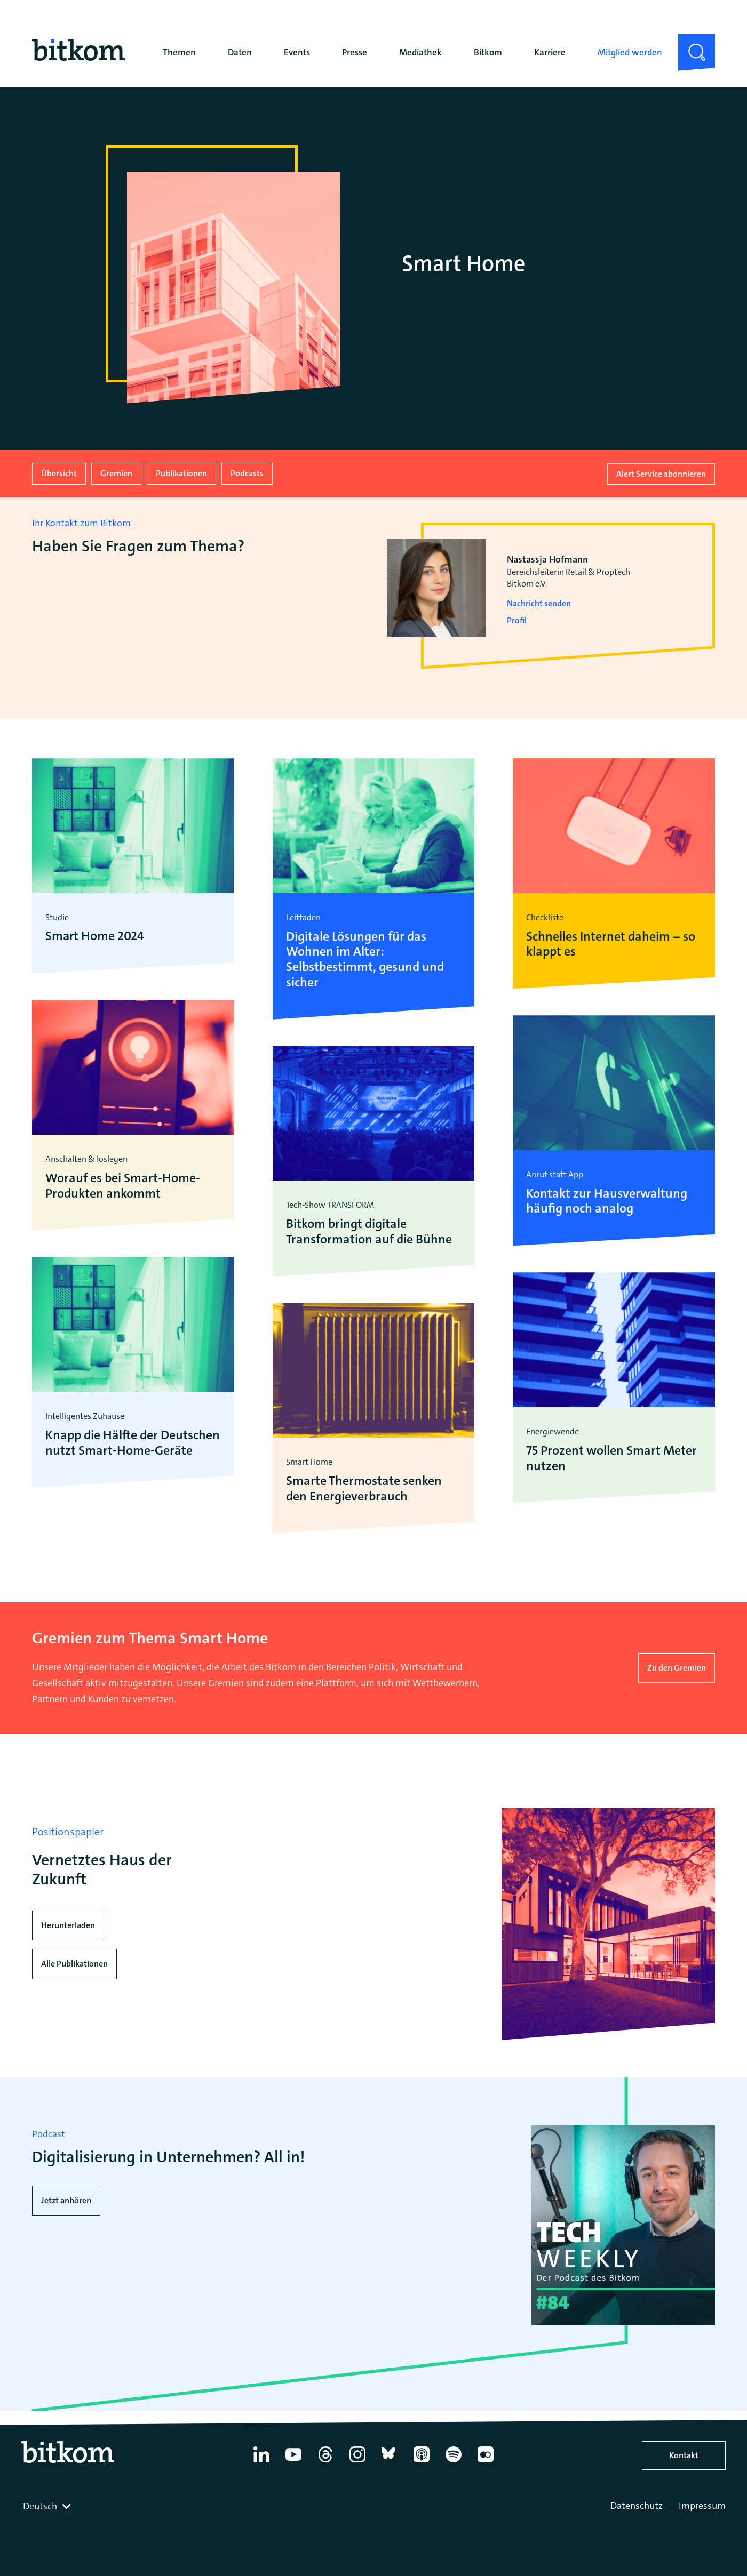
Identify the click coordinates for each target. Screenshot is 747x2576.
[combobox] (48, 2506)
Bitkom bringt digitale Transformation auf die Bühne (369, 1231)
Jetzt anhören (66, 2199)
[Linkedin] (261, 2462)
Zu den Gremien (676, 1667)
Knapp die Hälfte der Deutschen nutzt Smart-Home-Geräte (132, 1442)
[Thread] (325, 2462)
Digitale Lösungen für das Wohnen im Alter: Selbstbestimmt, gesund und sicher (365, 959)
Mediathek (420, 52)
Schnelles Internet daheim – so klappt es (610, 943)
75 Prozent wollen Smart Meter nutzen (611, 1457)
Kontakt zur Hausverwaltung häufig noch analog (606, 1200)
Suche (690, 43)
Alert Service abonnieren (661, 473)
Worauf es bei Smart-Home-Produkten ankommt (122, 1185)
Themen (179, 52)
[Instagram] (357, 2462)
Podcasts (247, 473)
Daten (240, 52)
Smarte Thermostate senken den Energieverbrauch (364, 1488)
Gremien (116, 473)
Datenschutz (636, 2505)
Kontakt (683, 2455)
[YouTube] (293, 2462)
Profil (517, 619)
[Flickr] (486, 2462)
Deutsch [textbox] (40, 2506)
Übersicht (59, 473)
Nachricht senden (539, 602)
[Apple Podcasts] (422, 2462)
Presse (354, 52)
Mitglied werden (630, 52)
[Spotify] (454, 2462)
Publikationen (181, 473)
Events (297, 52)
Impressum (702, 2505)
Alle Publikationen (74, 1963)
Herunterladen (68, 1924)
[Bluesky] (390, 2462)
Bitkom (488, 52)
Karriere (550, 52)
